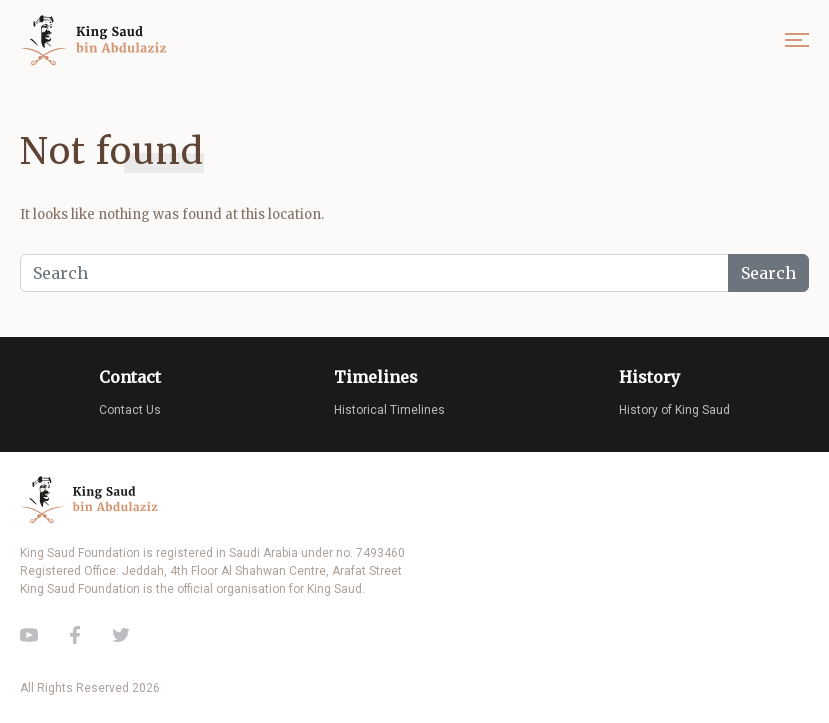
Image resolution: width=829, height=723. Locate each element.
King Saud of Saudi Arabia (98, 40)
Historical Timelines (389, 410)
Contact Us (130, 410)
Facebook (75, 635)
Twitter (121, 635)
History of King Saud (674, 410)
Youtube (29, 635)
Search (768, 273)
